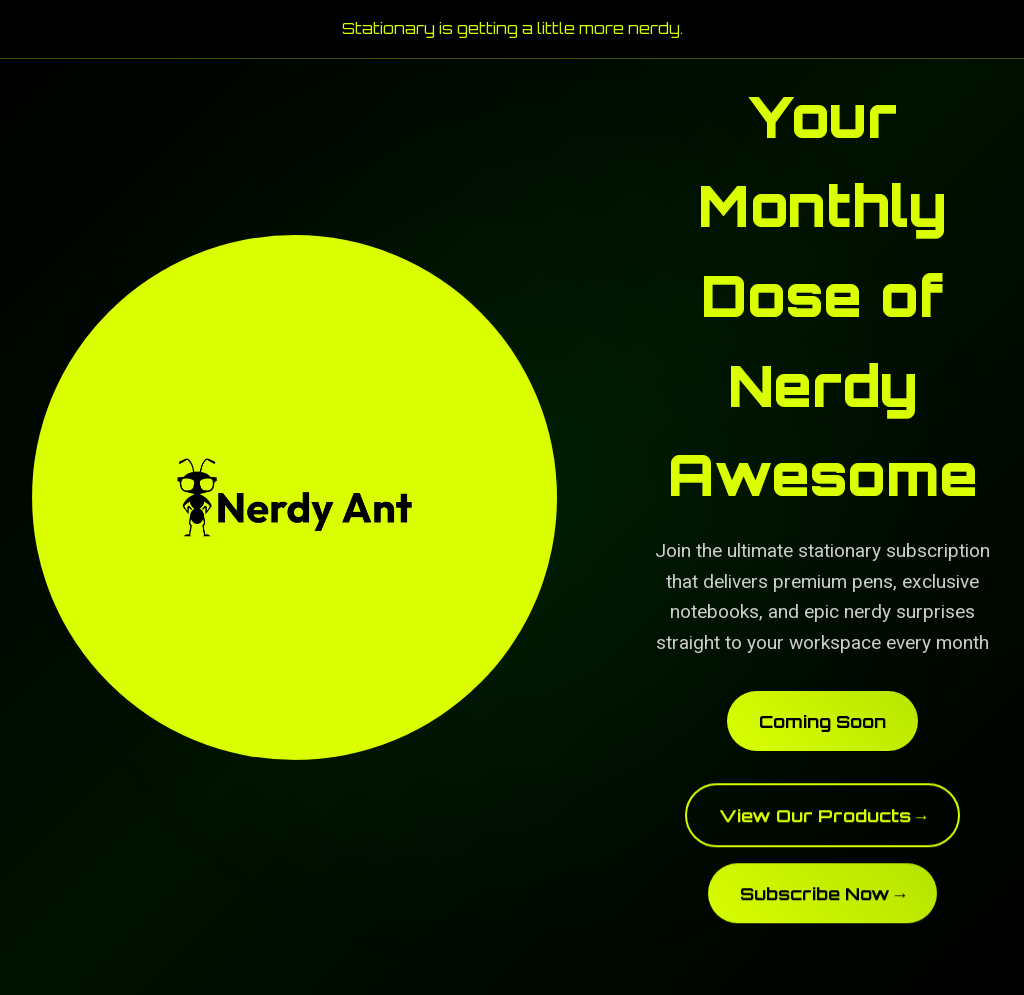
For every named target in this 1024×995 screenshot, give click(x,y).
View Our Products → (823, 820)
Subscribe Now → (823, 898)
